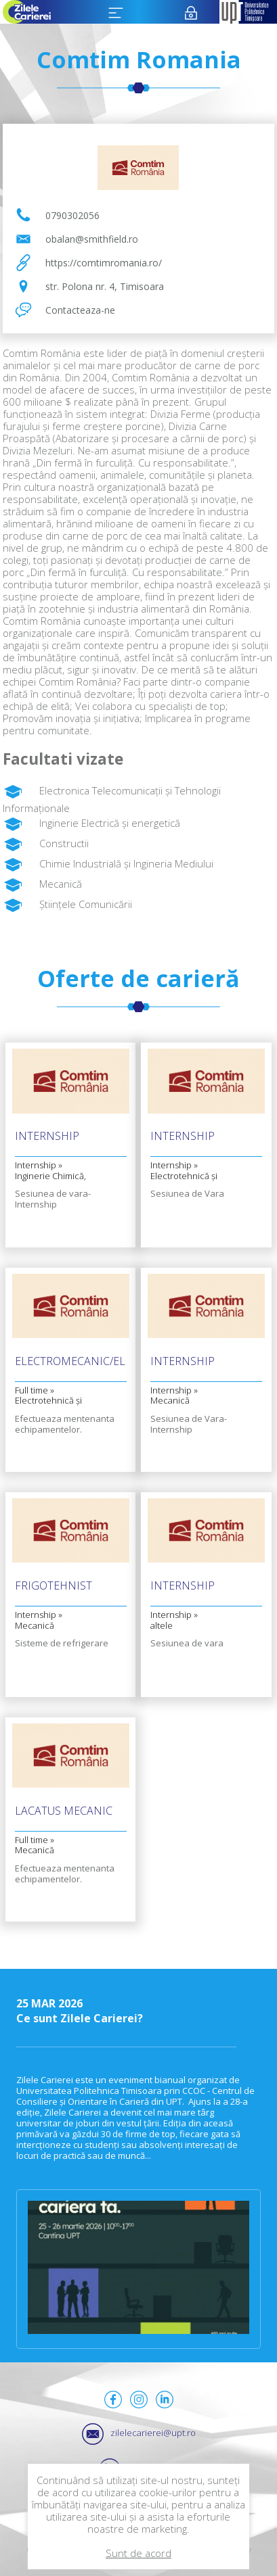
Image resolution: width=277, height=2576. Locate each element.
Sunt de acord (138, 2553)
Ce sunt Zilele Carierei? (138, 2011)
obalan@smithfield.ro (91, 239)
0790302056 (72, 215)
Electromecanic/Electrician (71, 1362)
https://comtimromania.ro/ (103, 262)
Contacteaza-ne (80, 310)
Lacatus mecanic (63, 1811)
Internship (47, 1136)
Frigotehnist (53, 1586)
